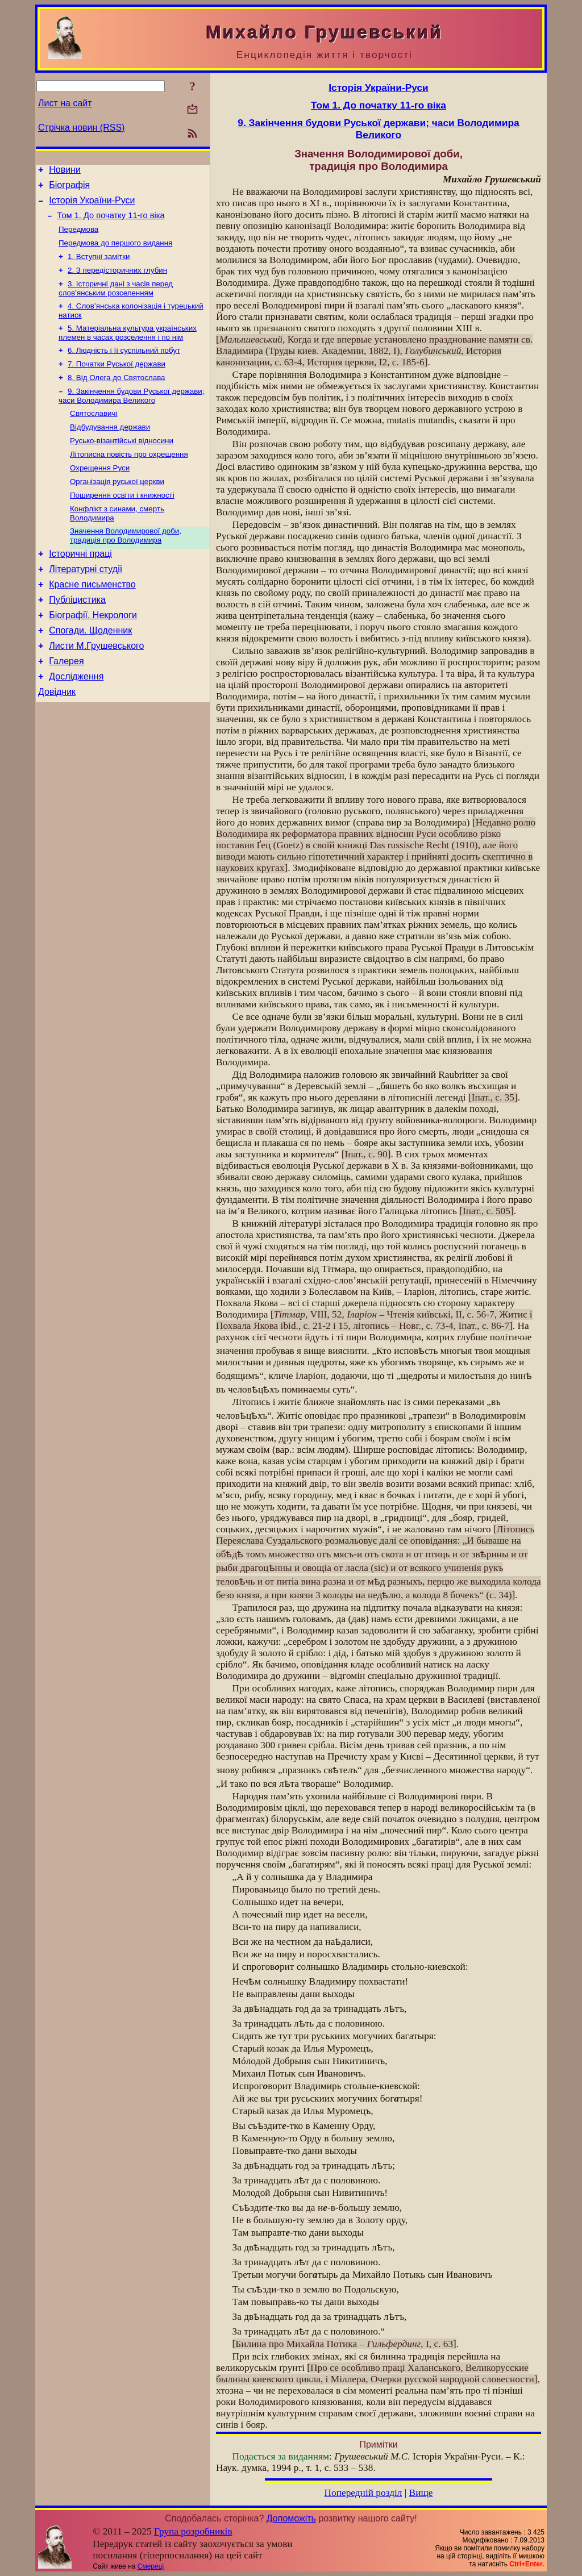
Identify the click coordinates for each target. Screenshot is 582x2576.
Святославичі (93, 434)
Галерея (66, 704)
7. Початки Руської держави (116, 381)
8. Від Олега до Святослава (116, 395)
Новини (65, 171)
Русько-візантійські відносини (121, 463)
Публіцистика (77, 636)
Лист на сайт (65, 103)
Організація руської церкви (117, 507)
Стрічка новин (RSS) (81, 127)
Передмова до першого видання (115, 252)
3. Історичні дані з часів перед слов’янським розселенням (116, 301)
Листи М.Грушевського (96, 687)
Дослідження (76, 721)
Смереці (151, 2566)
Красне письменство (92, 619)
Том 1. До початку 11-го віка (111, 222)
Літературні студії (85, 602)
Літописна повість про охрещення (129, 478)
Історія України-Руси (92, 205)
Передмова (78, 237)
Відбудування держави (110, 448)
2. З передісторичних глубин (117, 281)
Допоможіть (291, 2518)
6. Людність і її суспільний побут (124, 366)
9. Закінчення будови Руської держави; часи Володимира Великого (131, 415)
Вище (421, 2492)
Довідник (57, 738)
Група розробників (193, 2531)
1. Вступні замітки (99, 266)
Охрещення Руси (100, 493)
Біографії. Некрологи (93, 653)
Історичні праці (80, 585)
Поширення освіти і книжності (122, 522)
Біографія (69, 188)
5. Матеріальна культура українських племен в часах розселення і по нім (128, 347)
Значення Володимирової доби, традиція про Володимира (125, 565)
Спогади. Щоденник (90, 670)
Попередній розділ (363, 2492)
